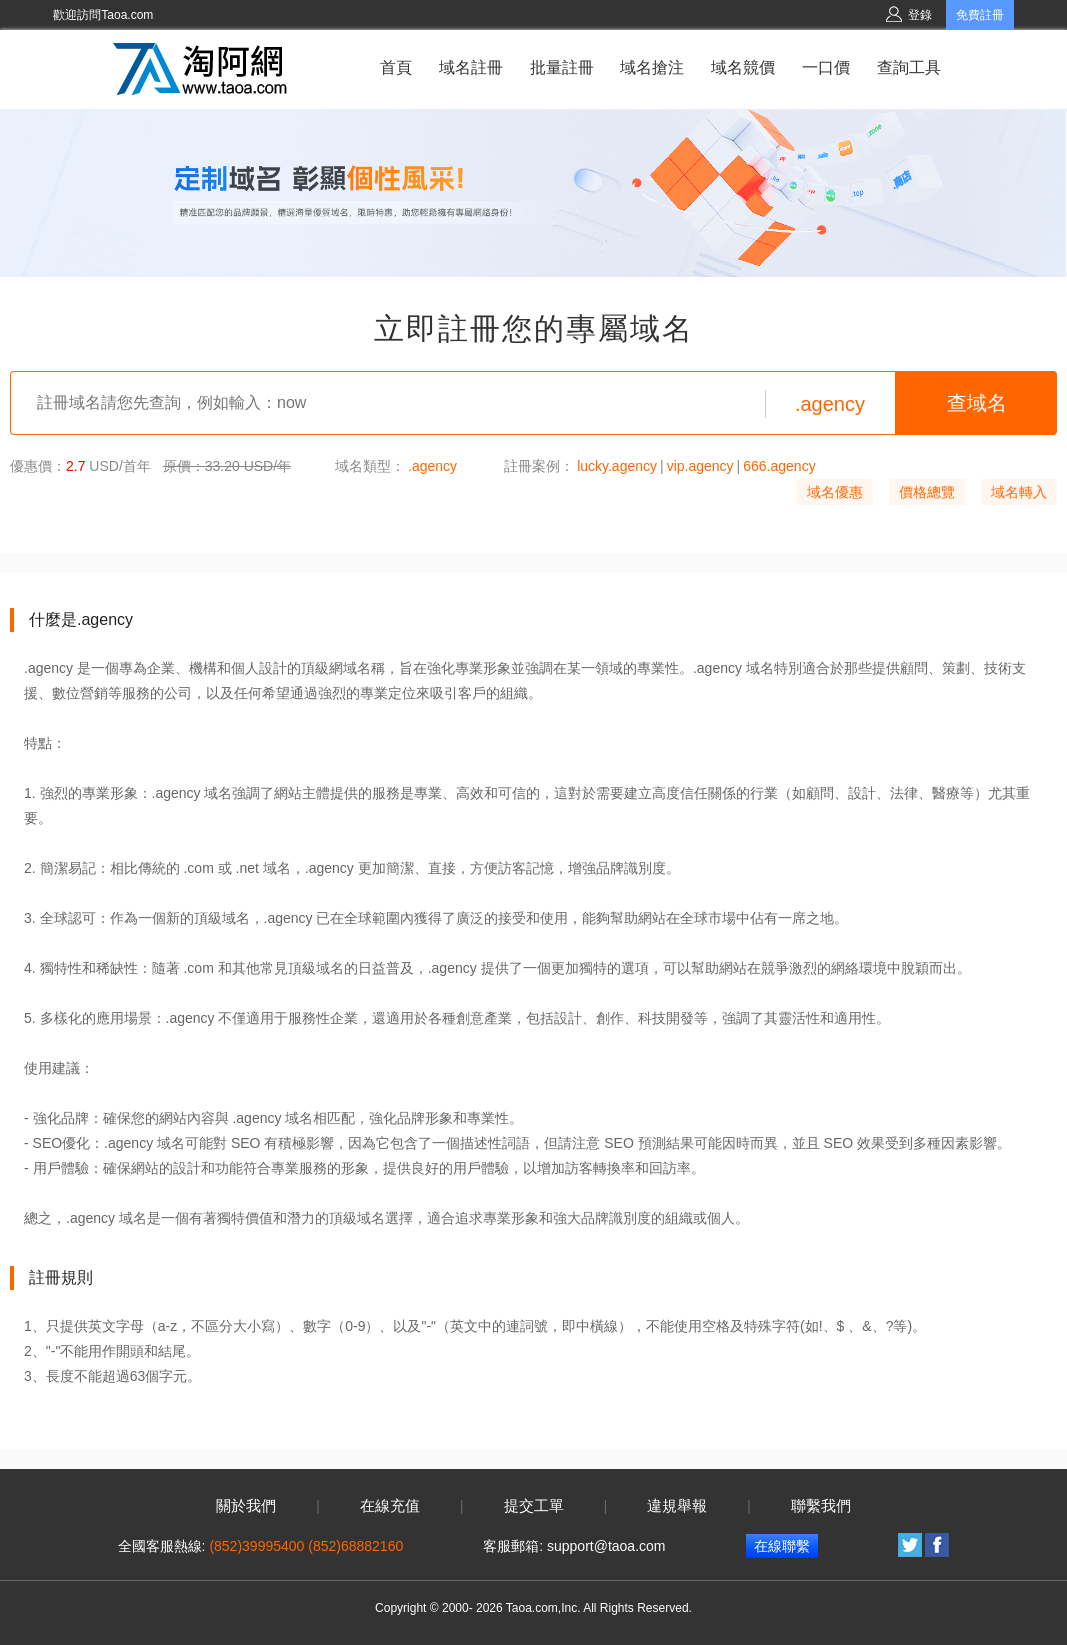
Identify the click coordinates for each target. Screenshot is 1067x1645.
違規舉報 (677, 1506)
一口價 (826, 67)
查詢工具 (909, 67)
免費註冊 (980, 15)
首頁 (396, 67)
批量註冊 (562, 67)
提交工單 (534, 1506)
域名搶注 (652, 67)
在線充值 (390, 1506)
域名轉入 (1019, 492)
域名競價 (743, 67)
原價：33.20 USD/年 (227, 466)
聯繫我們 (821, 1506)
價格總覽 (927, 492)
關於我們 (246, 1506)
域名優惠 (835, 492)
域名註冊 (471, 67)
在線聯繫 (782, 1546)
